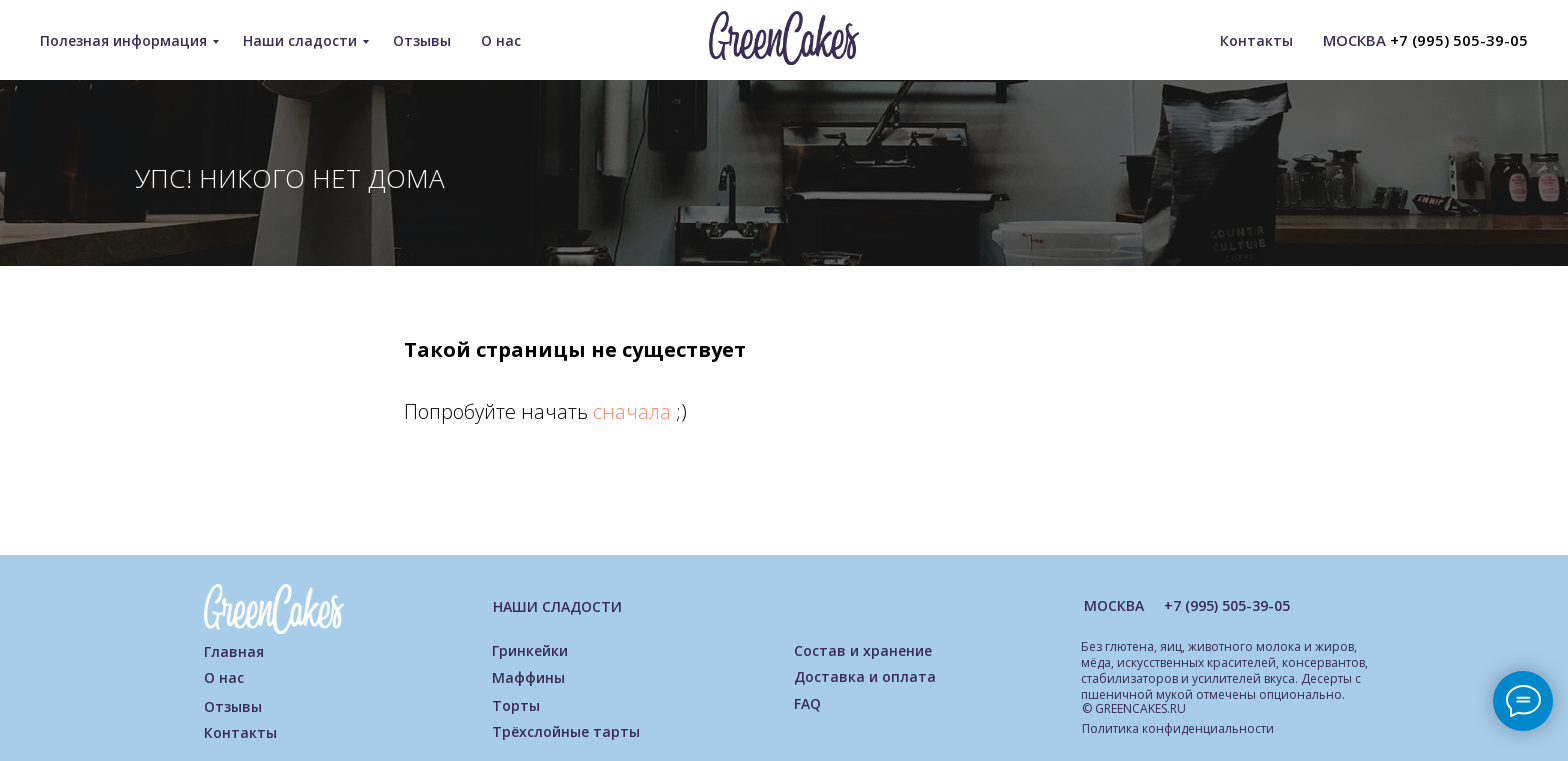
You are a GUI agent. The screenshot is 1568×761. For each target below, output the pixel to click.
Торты (516, 705)
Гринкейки (530, 650)
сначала (634, 411)
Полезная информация (123, 40)
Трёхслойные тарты (566, 731)
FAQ (807, 703)
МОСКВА (1114, 605)
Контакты (1256, 40)
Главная (234, 651)
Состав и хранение (863, 650)
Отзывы (422, 40)
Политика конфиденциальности (1178, 728)
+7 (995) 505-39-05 (1459, 40)
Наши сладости (300, 40)
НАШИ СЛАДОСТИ (557, 606)
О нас (501, 40)
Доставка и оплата (865, 676)
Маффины (528, 677)
